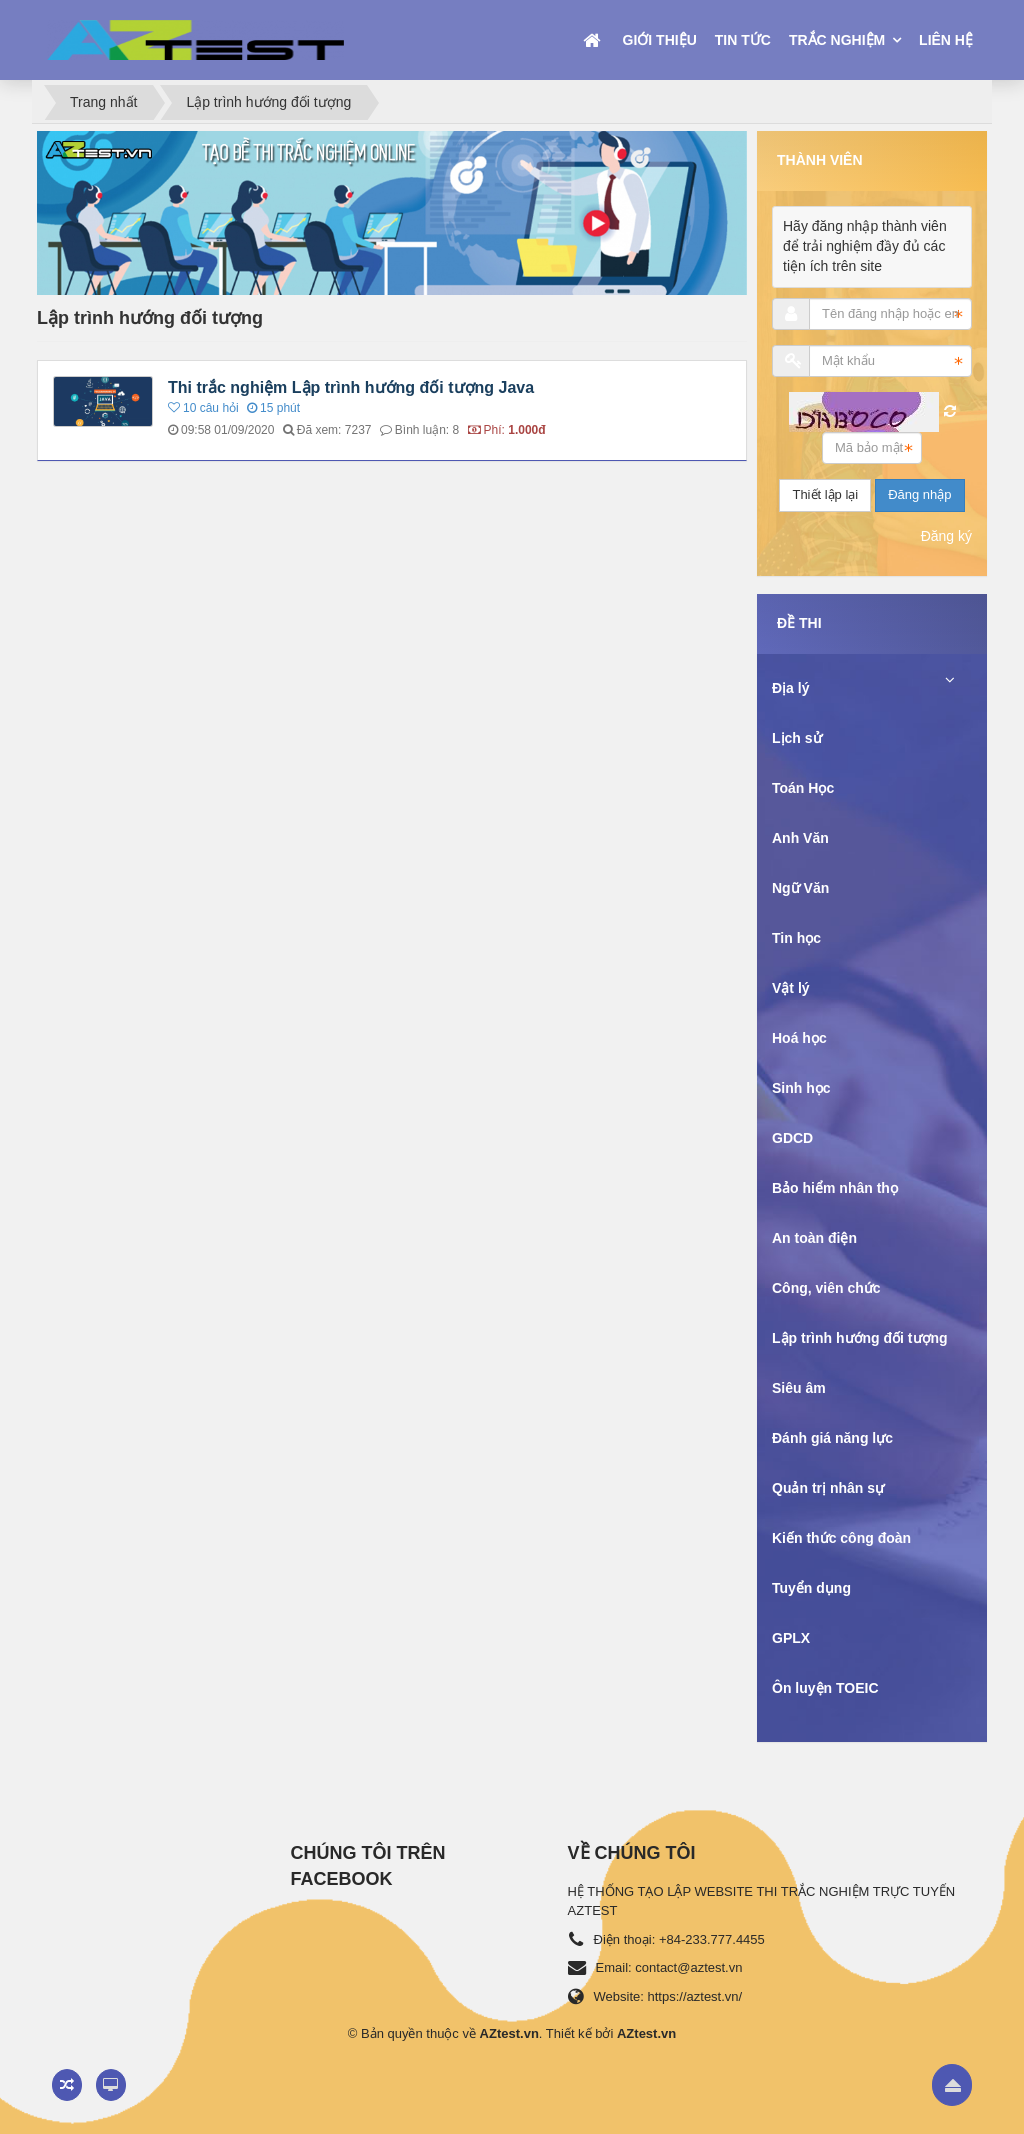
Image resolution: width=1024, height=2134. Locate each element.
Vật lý (791, 988)
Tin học (796, 938)
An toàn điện (814, 1238)
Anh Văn (800, 838)
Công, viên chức (826, 1288)
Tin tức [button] (743, 40)
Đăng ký (946, 536)
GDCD (792, 1138)
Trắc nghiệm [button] (839, 40)
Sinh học (801, 1088)
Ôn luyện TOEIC (825, 1688)
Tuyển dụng (811, 1588)
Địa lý (790, 688)
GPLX (791, 1638)
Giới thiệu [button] (660, 40)
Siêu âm (799, 1388)
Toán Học (803, 788)
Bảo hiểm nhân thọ (835, 1188)
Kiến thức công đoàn (841, 1538)
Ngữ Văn (800, 888)
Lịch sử (797, 738)
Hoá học (799, 1038)
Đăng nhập (919, 494)
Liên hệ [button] (946, 40)
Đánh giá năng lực (832, 1438)
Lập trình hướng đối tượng (860, 1338)
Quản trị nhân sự (828, 1488)
